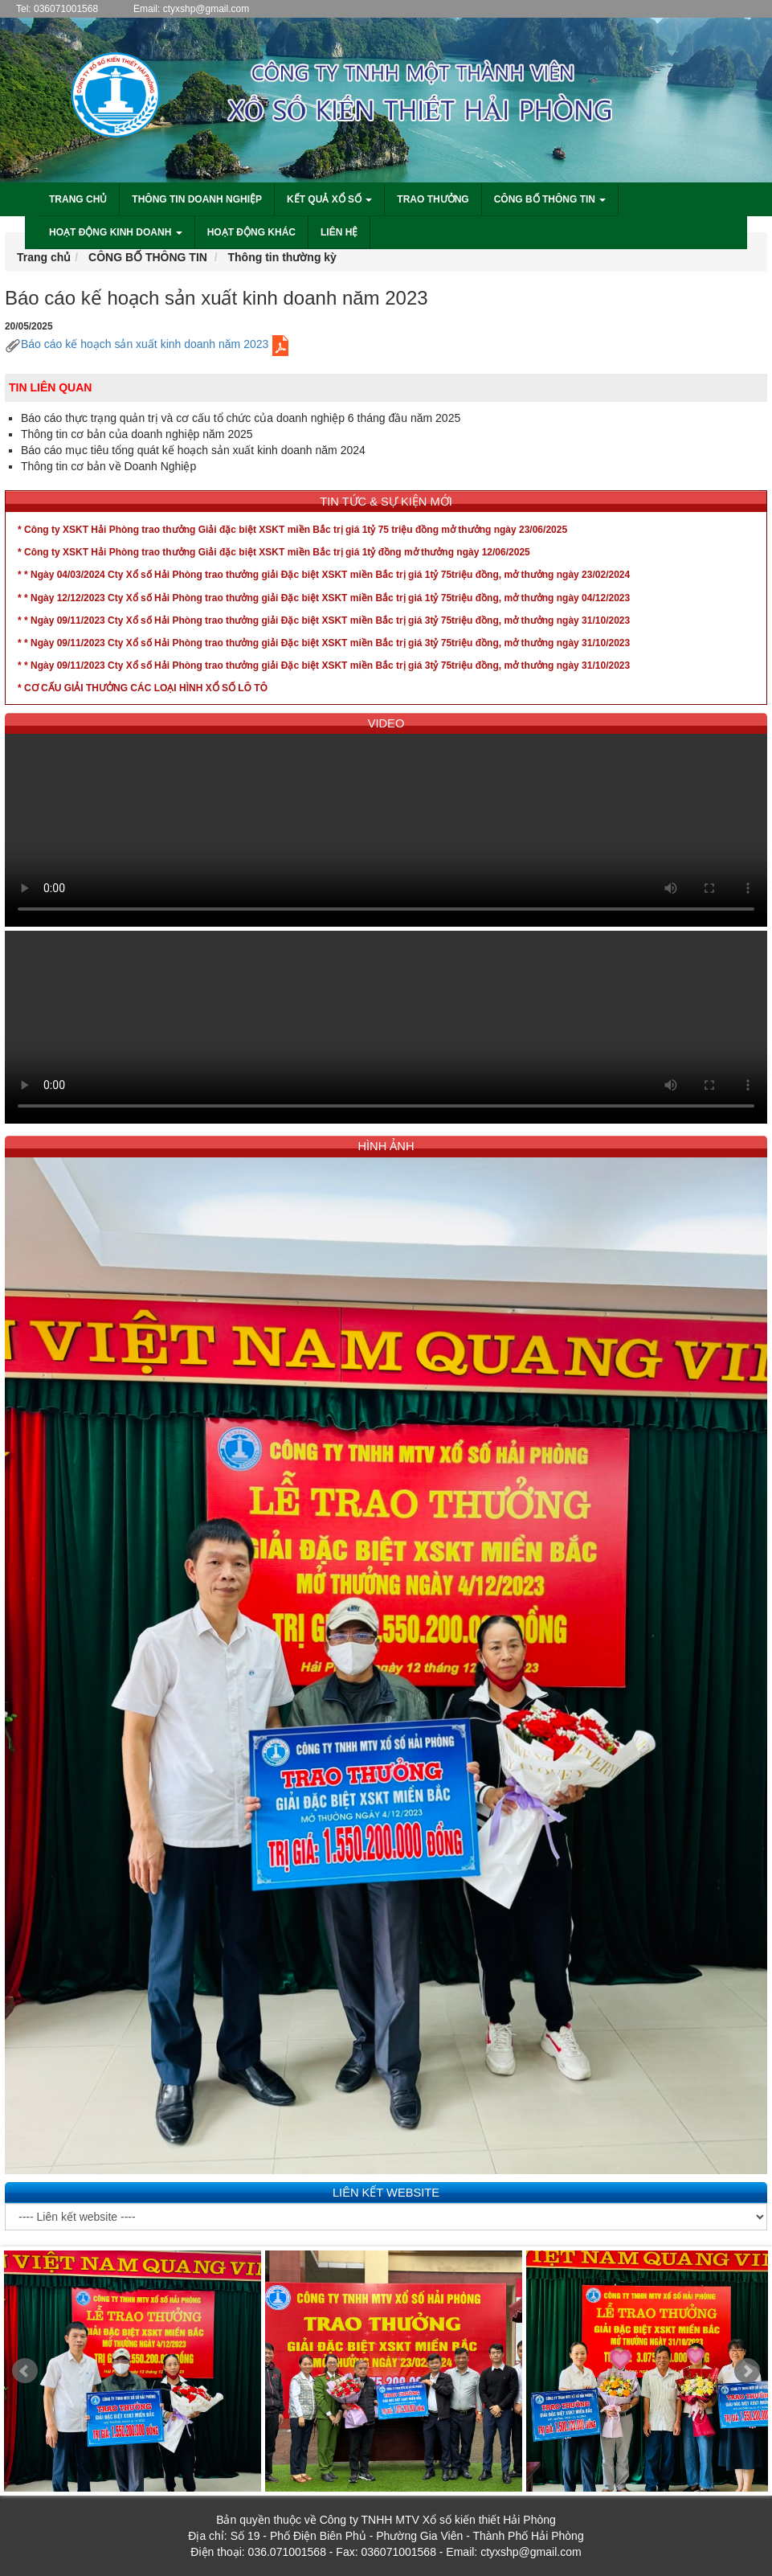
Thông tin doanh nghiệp (197, 199)
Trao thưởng (432, 199)
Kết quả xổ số (329, 199)
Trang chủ (78, 199)
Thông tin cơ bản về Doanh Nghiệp (108, 466)
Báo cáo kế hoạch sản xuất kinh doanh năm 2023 (148, 344)
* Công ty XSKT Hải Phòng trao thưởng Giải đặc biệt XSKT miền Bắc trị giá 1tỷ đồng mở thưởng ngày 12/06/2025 (274, 552)
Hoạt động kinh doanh (115, 232)
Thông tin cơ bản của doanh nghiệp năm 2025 (137, 434)
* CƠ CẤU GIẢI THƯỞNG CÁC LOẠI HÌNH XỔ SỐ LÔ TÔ (143, 688)
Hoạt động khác (251, 232)
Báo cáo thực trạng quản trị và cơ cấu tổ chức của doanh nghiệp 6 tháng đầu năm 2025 (240, 418)
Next (747, 2371)
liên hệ (339, 232)
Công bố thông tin (550, 199)
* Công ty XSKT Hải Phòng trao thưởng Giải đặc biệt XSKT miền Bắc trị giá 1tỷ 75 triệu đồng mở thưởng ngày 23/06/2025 (292, 529)
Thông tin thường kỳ (281, 257)
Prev (25, 2371)
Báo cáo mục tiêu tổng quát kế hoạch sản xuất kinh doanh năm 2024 (193, 450)
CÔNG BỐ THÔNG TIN (147, 257)
